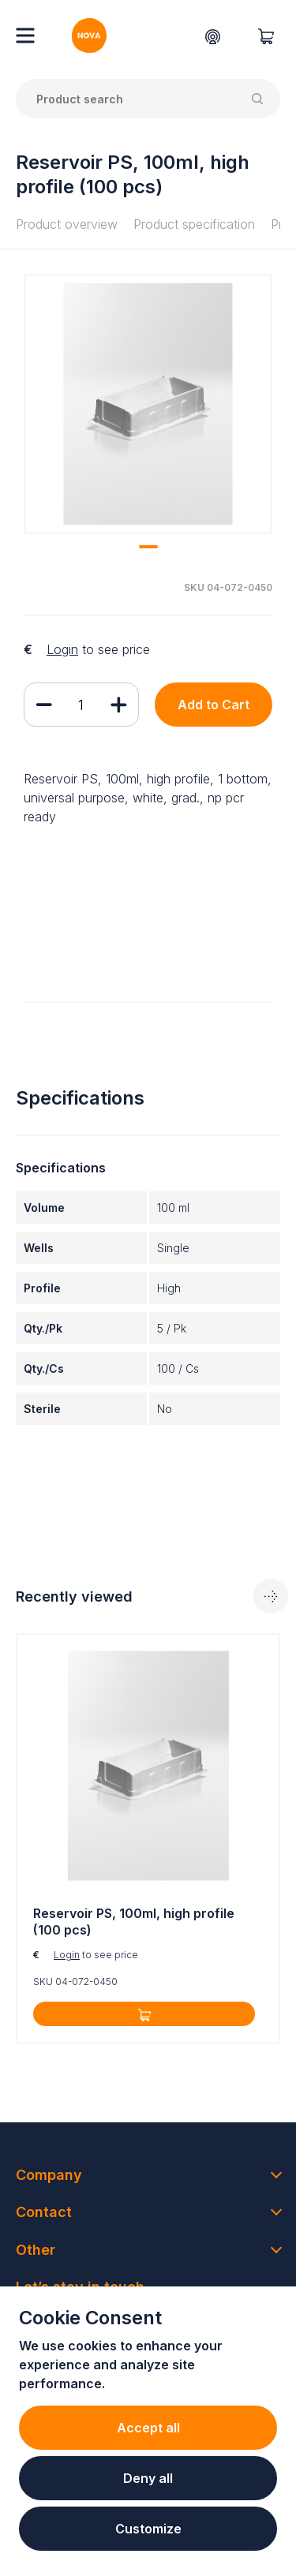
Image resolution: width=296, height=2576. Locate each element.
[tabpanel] (148, 404)
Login (62, 649)
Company (49, 2175)
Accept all (148, 2428)
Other (35, 2249)
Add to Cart (213, 704)
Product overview (67, 224)
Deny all (148, 2478)
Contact (44, 2212)
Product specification (194, 224)
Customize (148, 2529)
